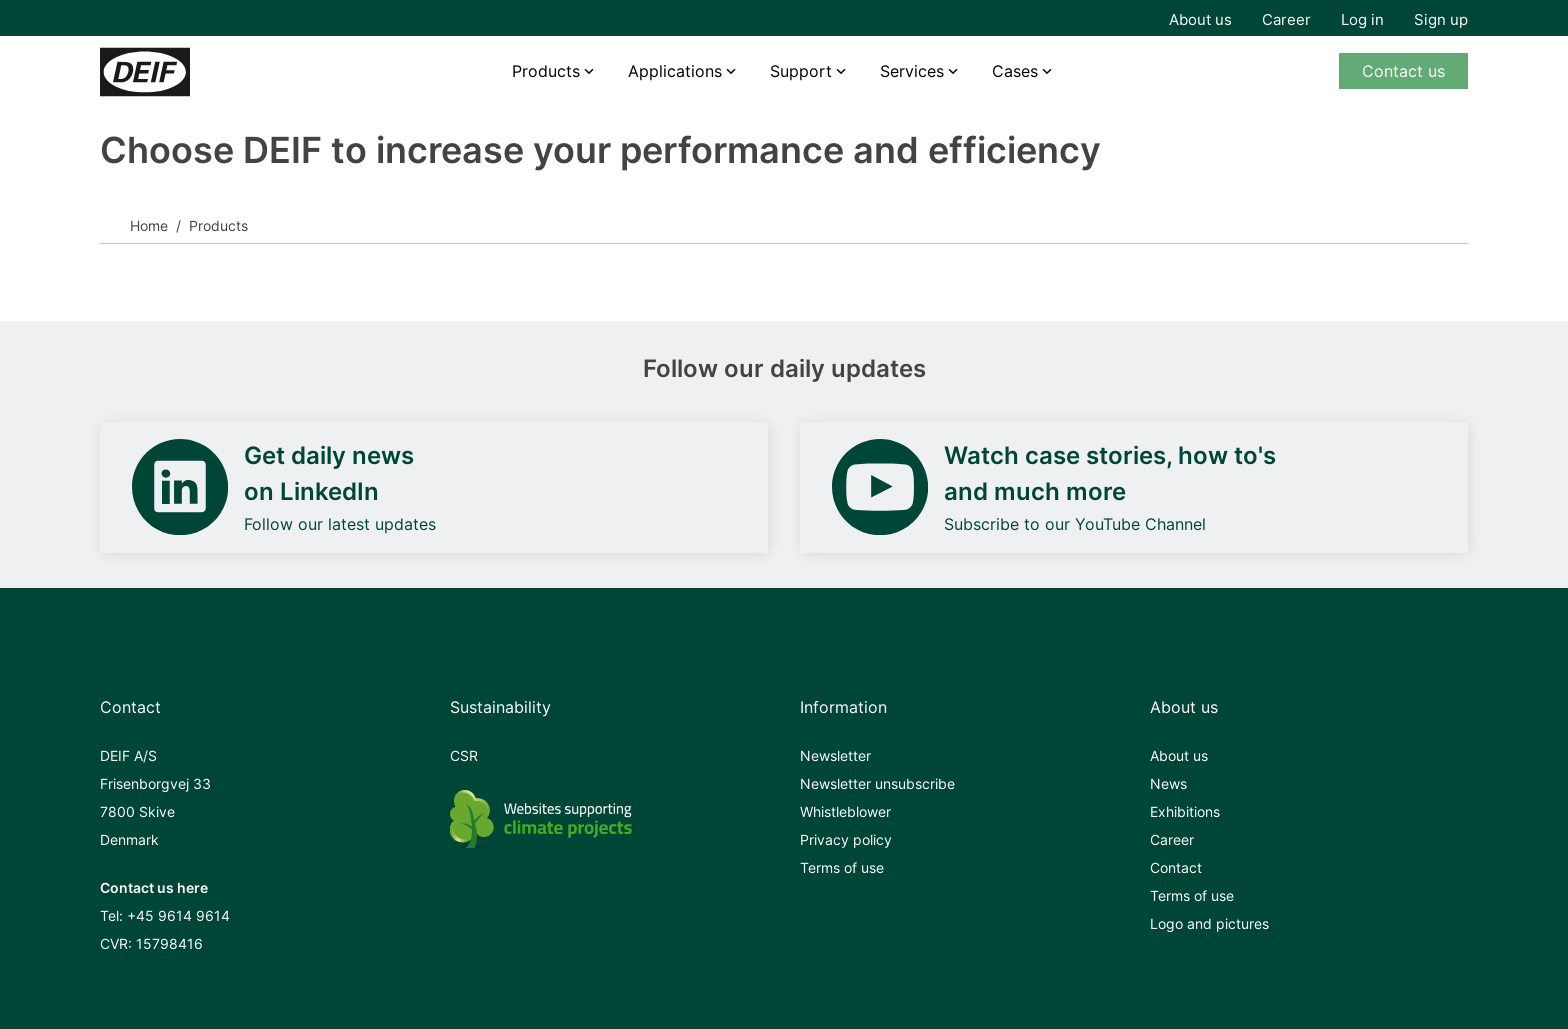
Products (546, 71)
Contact (1176, 867)
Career (1286, 19)
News (1168, 783)
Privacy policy (846, 839)
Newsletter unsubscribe (877, 783)
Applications (675, 71)
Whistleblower (845, 811)
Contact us (1403, 71)
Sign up (1441, 19)
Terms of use (842, 867)
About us (1200, 19)
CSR (464, 755)
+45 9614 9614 (178, 915)
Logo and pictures (1209, 923)
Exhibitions (1185, 811)
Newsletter (835, 755)
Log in (1362, 19)
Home (149, 225)
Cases (1015, 71)
